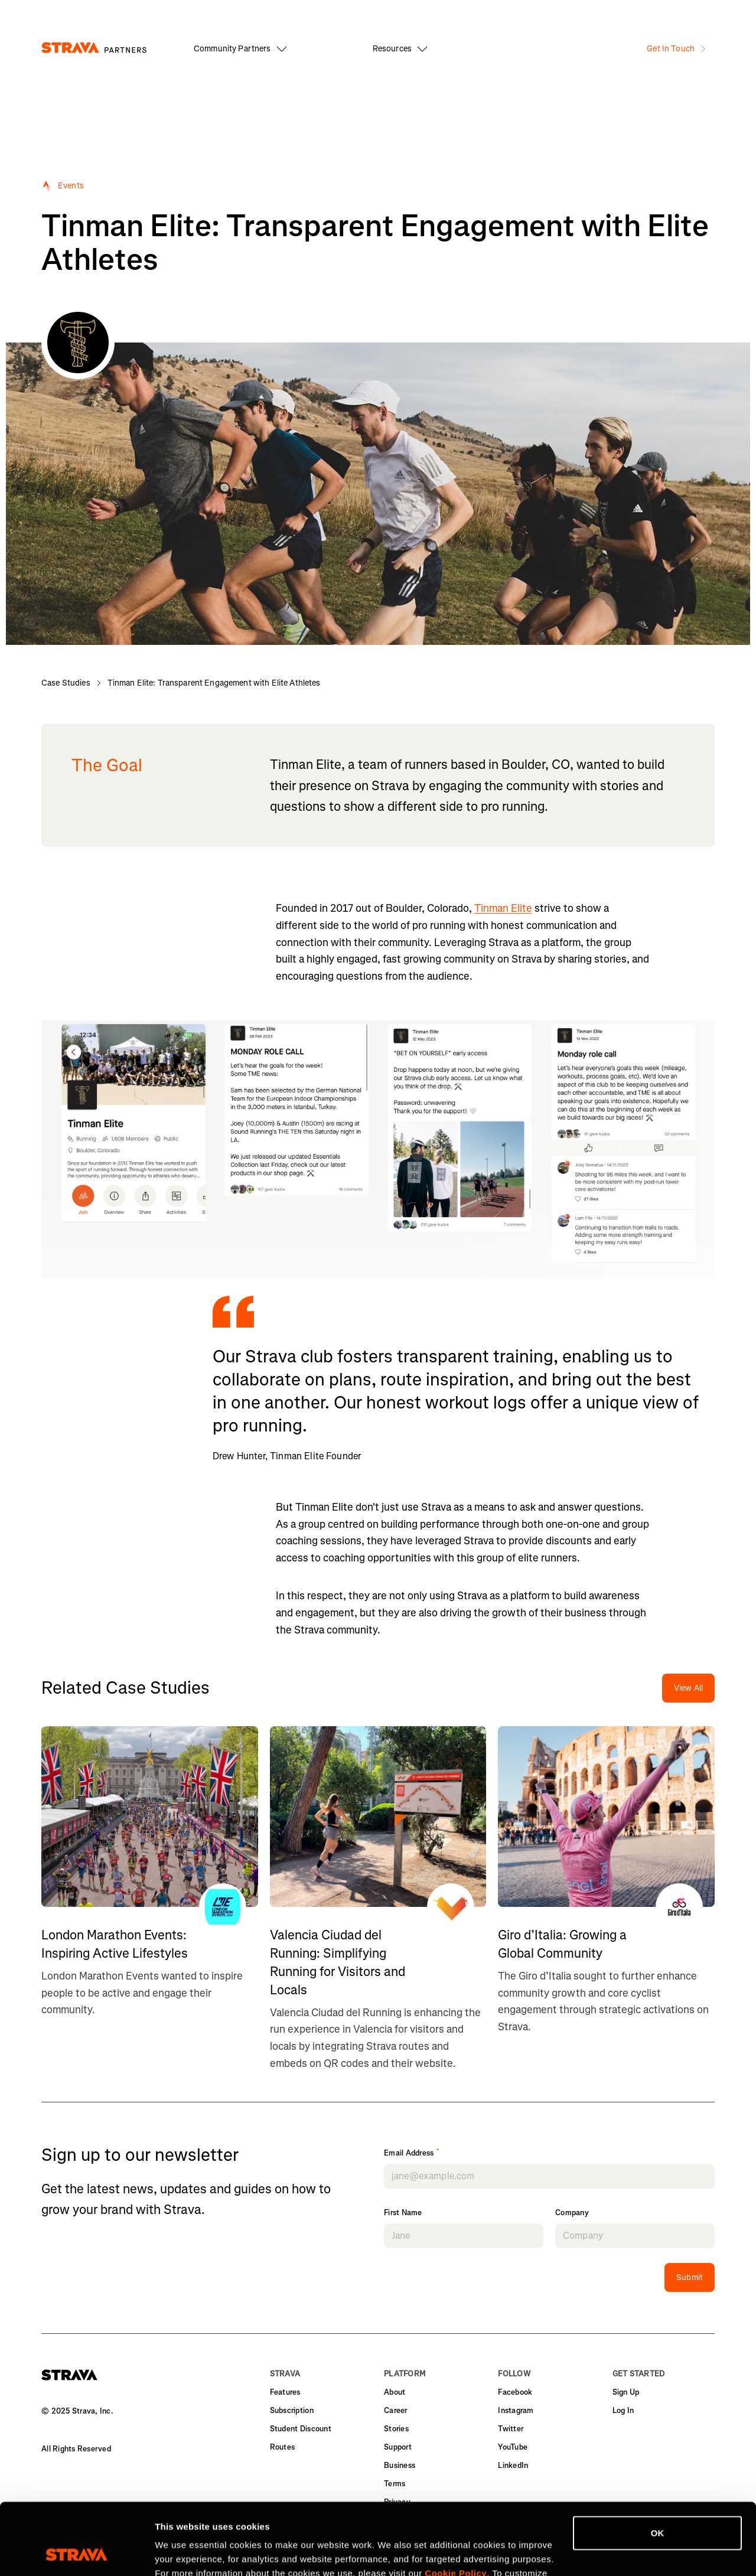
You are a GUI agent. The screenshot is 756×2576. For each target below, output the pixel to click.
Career (396, 2410)
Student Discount (300, 2429)
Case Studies (65, 683)
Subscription (292, 2410)
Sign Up (626, 2392)
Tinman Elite (503, 908)
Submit (689, 2277)
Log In (623, 2410)
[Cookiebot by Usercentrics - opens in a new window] (76, 2553)
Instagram (515, 2410)
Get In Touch (676, 48)
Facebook (515, 2392)
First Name (403, 2213)
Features (285, 2392)
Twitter (510, 2429)
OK (657, 2466)
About (394, 2392)
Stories (396, 2429)
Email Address (411, 2153)
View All (688, 1688)
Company (572, 2213)
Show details (182, 2553)
